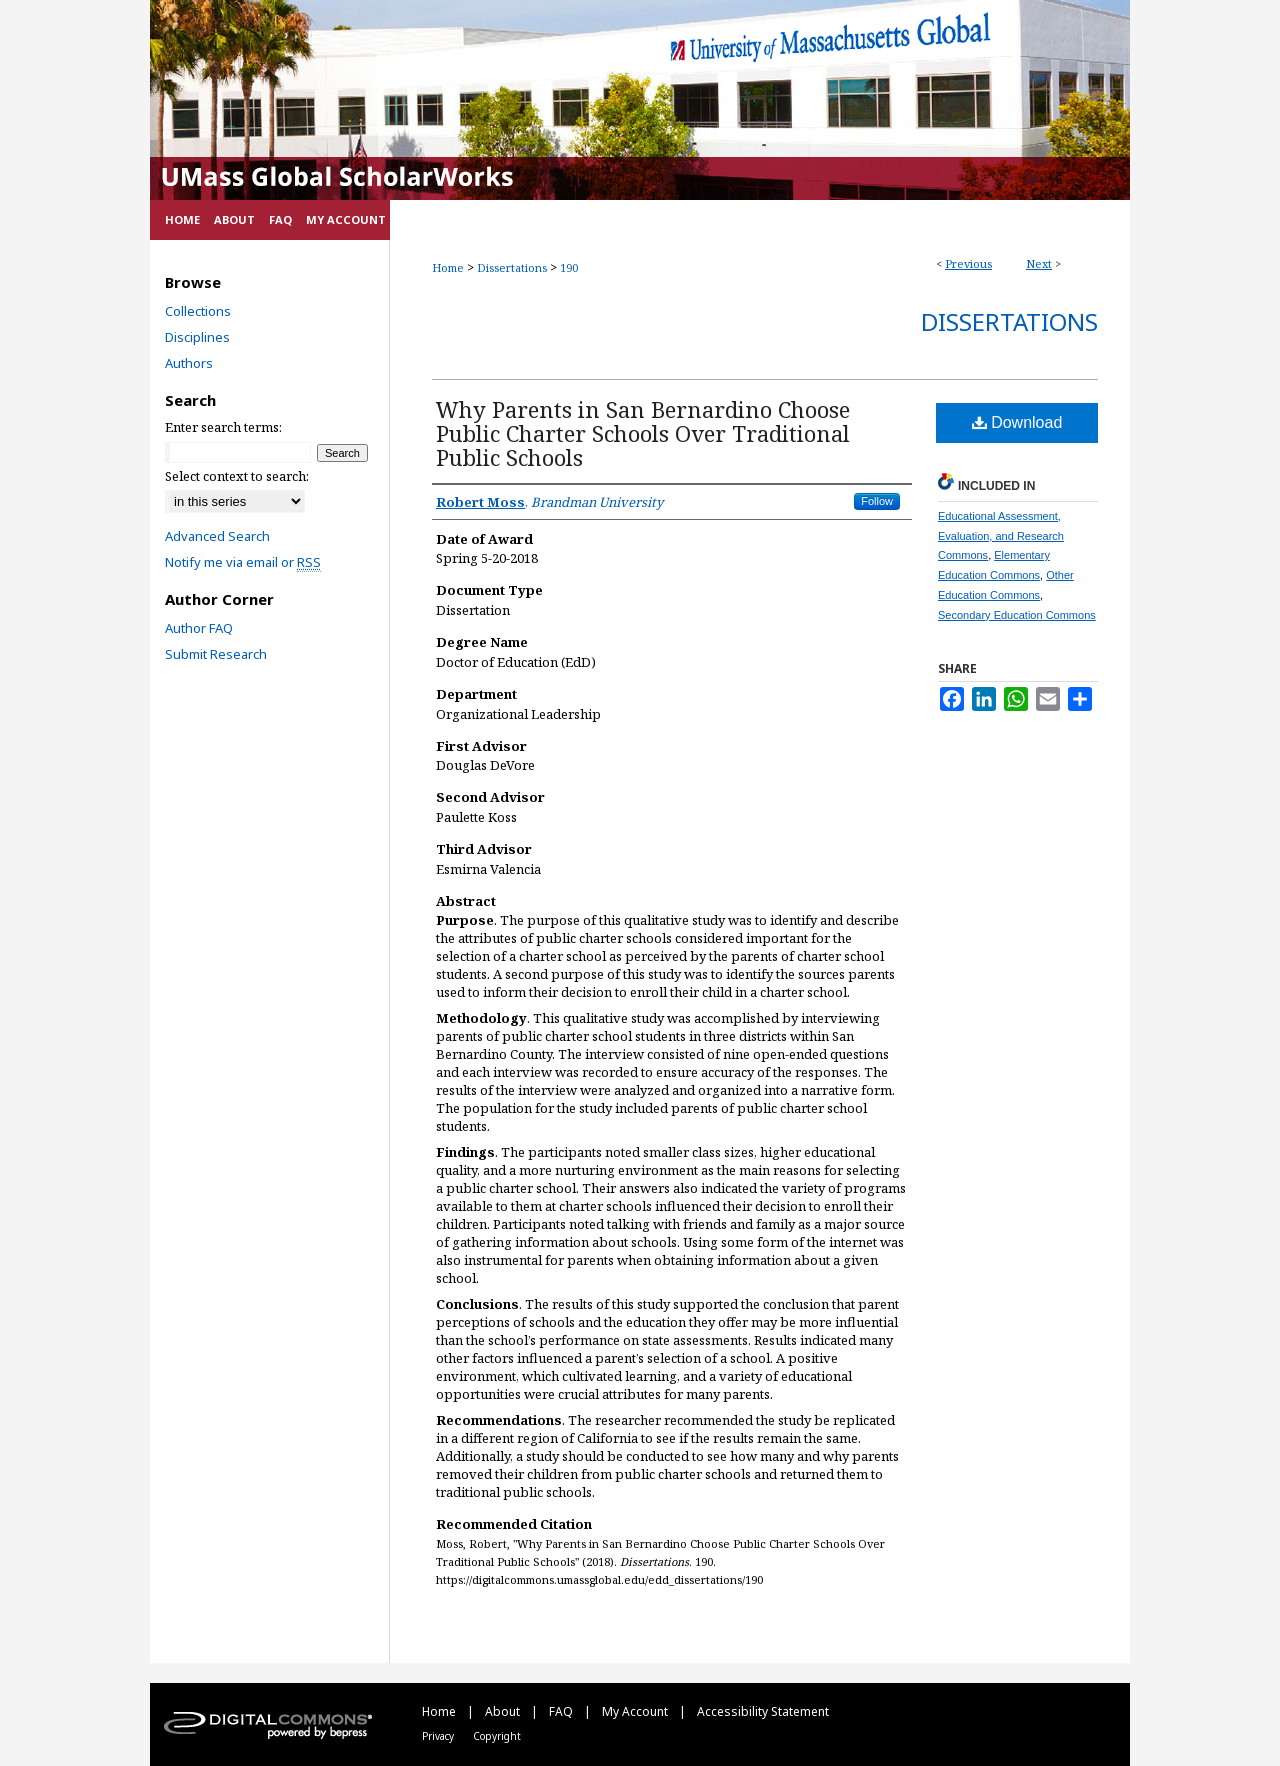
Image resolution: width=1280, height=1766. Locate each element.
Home (448, 267)
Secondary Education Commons (1017, 615)
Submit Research (216, 654)
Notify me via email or (243, 562)
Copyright (497, 1736)
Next (1039, 263)
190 (569, 267)
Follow (877, 501)
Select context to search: (237, 476)
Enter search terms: (223, 427)
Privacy (439, 1736)
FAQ (562, 1711)
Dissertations (512, 267)
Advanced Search (217, 536)
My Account (636, 1711)
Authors (189, 363)
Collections (198, 311)
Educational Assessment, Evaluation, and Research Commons (1001, 536)
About (504, 1711)
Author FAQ (199, 628)
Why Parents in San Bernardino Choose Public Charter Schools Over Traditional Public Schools (643, 433)
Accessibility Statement (763, 1711)
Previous (968, 263)
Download (1017, 422)
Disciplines (197, 337)
